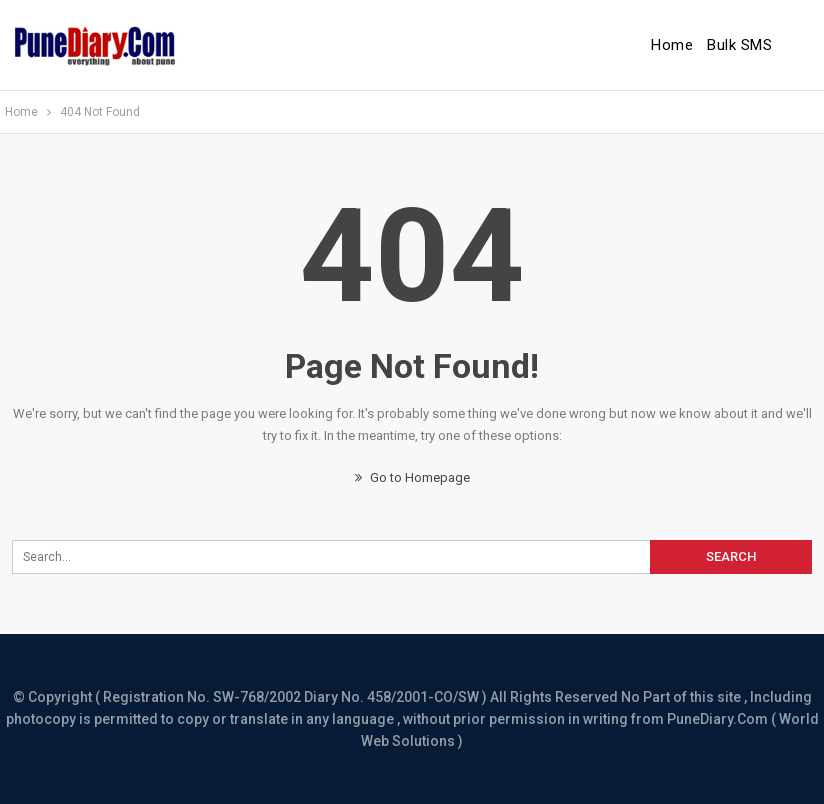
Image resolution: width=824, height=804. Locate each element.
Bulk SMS (739, 45)
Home (672, 45)
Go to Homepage (412, 477)
